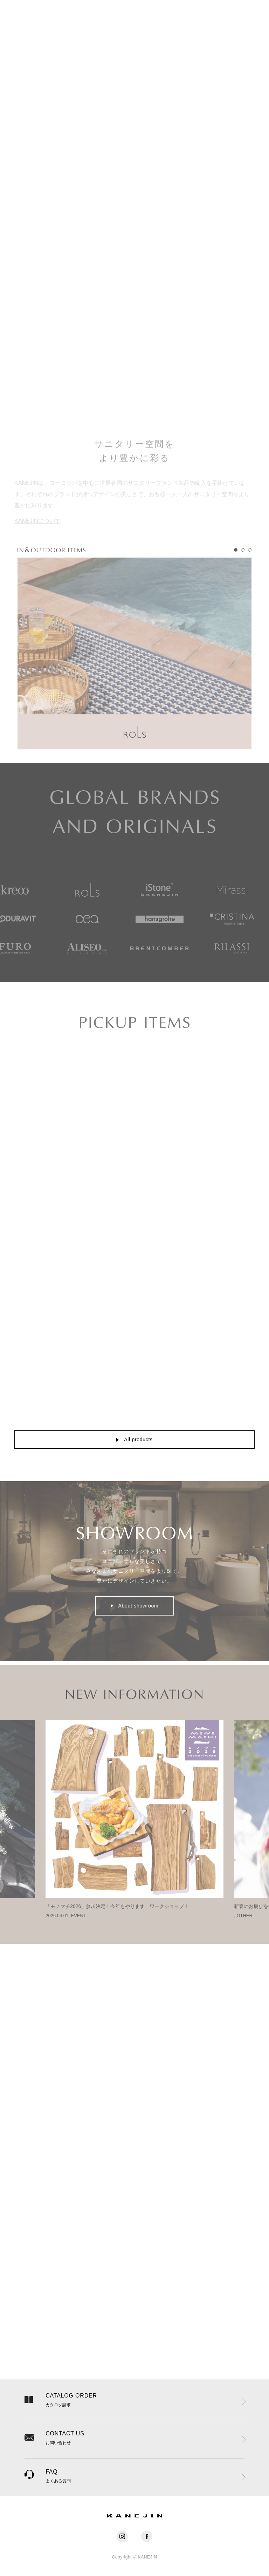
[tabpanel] (134, 665)
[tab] (235, 562)
